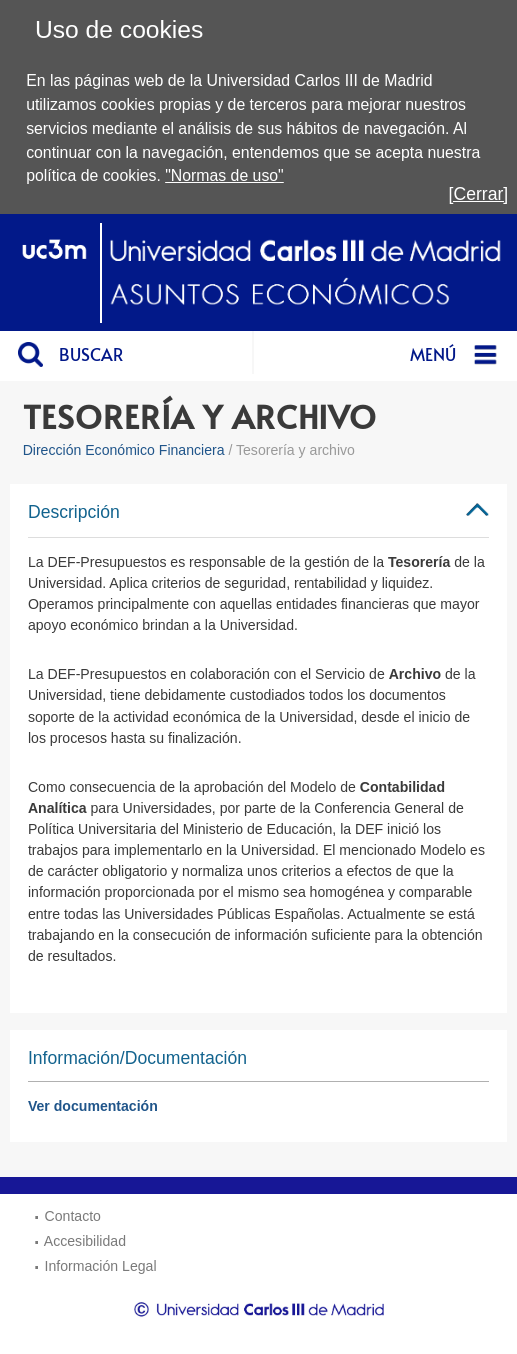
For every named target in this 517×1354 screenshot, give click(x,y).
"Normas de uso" (224, 175)
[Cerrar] (479, 194)
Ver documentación (93, 1106)
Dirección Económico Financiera (124, 450)
